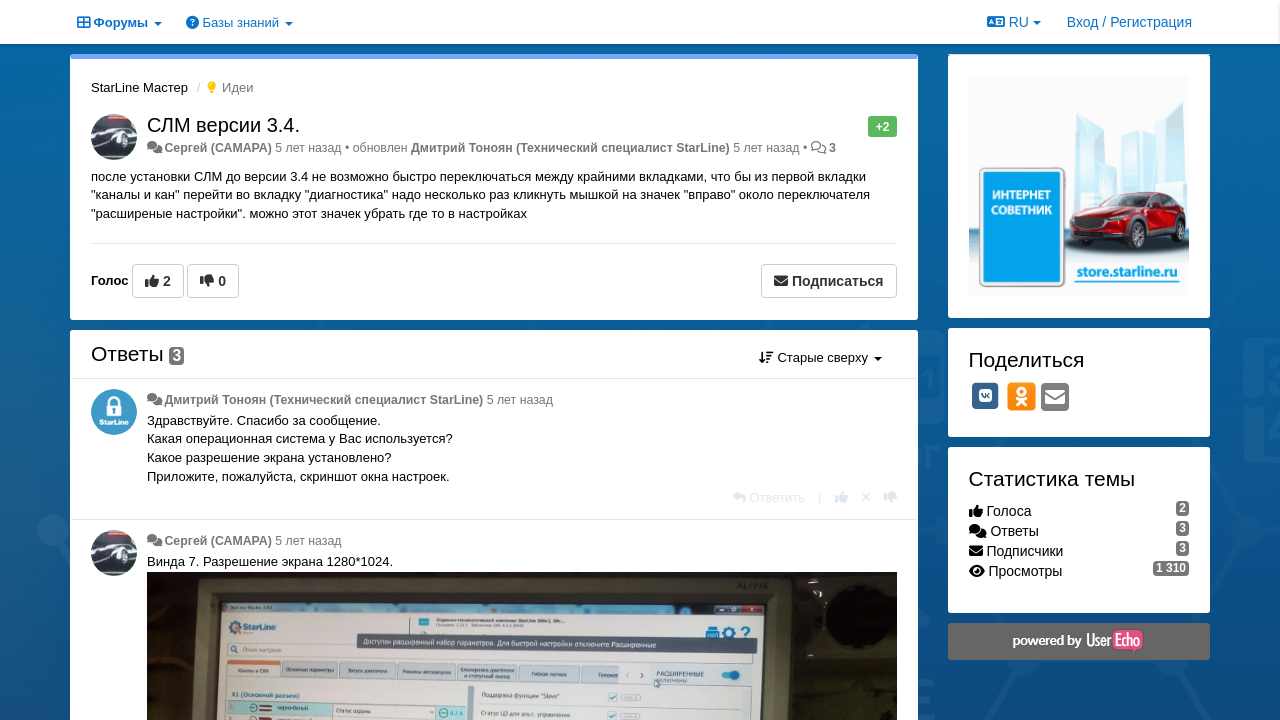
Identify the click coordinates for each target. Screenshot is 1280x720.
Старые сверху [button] (820, 357)
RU (1014, 22)
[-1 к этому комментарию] (890, 497)
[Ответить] (769, 497)
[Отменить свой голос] (866, 497)
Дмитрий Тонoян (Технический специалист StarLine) (570, 148)
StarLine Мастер (139, 87)
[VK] (986, 396)
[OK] (1021, 396)
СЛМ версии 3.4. (223, 125)
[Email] (1055, 398)
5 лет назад (520, 400)
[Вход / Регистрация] (1129, 22)
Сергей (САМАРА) (217, 148)
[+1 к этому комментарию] (841, 497)
